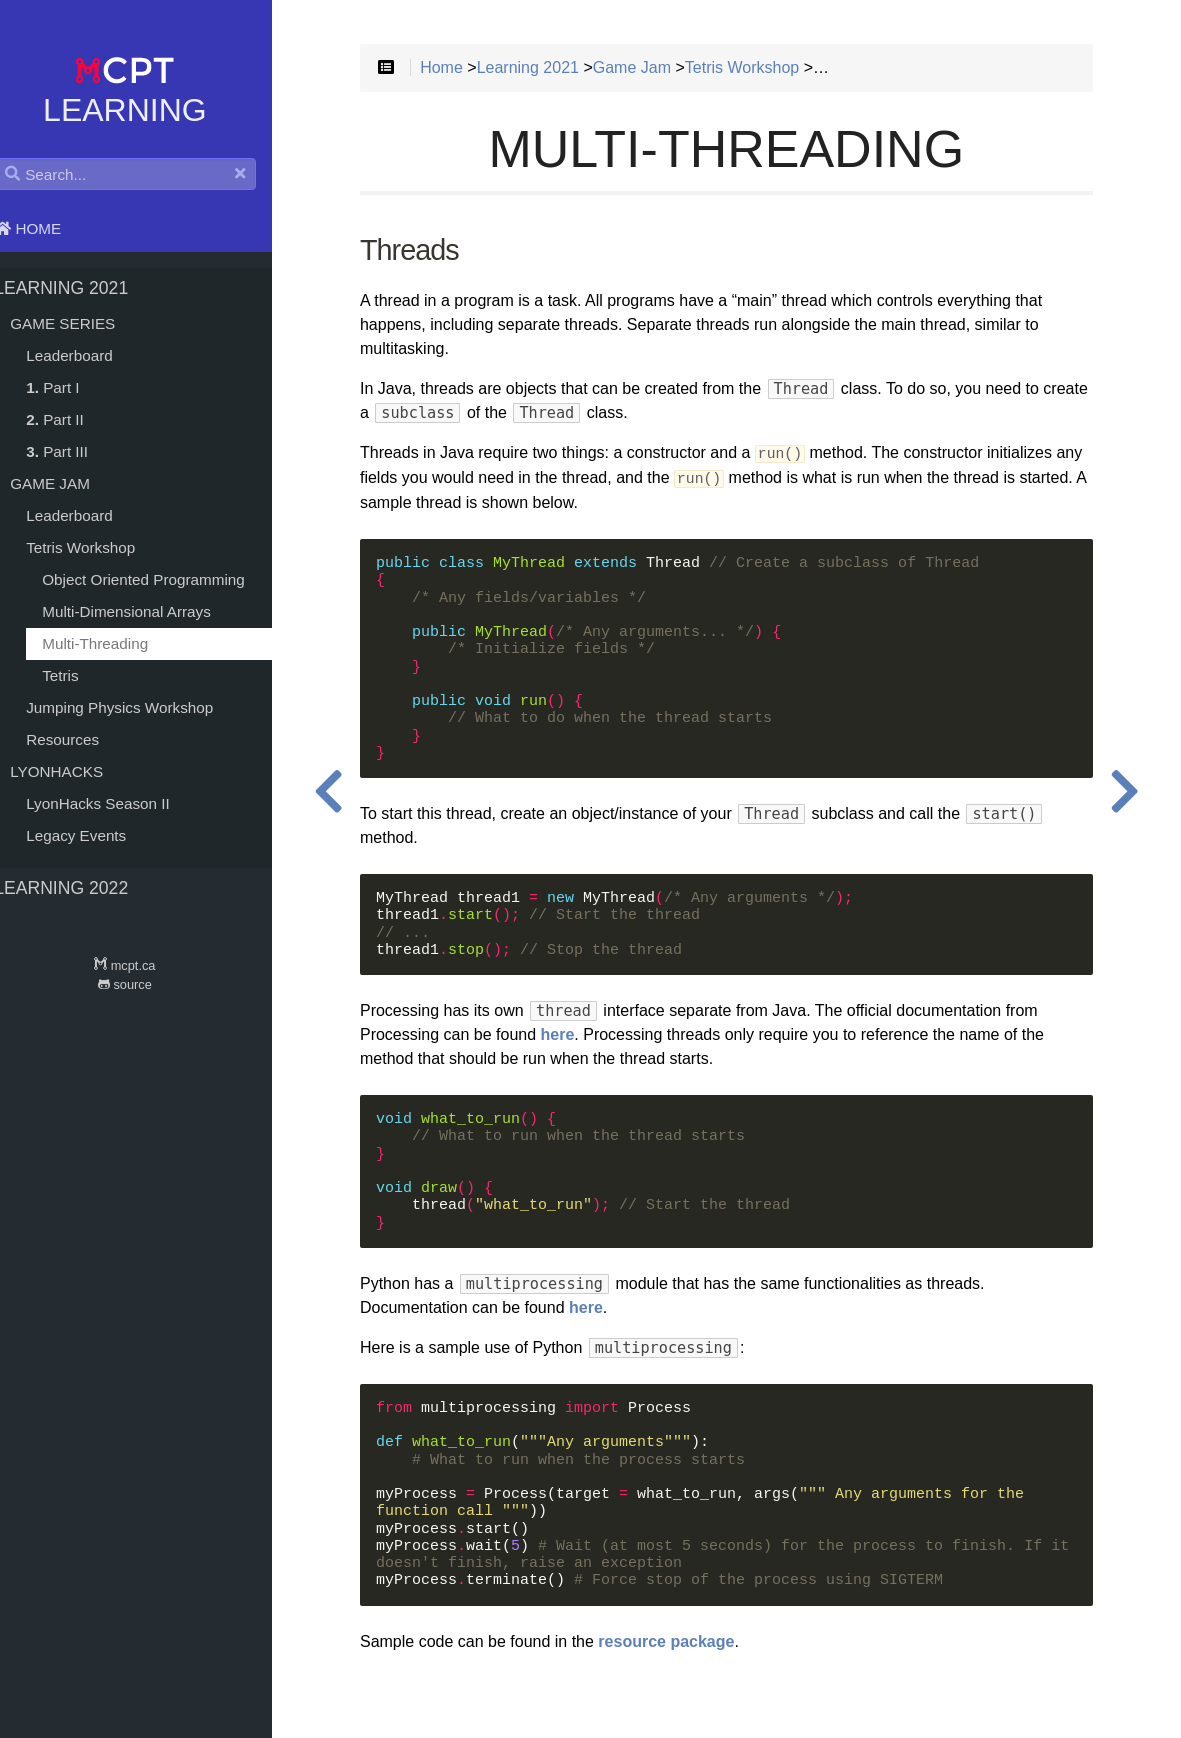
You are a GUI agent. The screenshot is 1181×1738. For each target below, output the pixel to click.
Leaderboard (91, 355)
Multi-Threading (117, 643)
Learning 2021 (83, 288)
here (594, 1038)
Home (49, 228)
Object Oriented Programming (165, 579)
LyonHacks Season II (120, 803)
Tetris (82, 675)
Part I (74, 387)
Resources (84, 739)
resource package (702, 1645)
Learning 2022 (83, 888)
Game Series (84, 323)
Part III (79, 451)
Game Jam (72, 483)
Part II (77, 419)
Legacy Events (98, 835)
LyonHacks (78, 771)
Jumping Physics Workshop (141, 707)
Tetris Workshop (102, 547)
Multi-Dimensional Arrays (148, 611)
